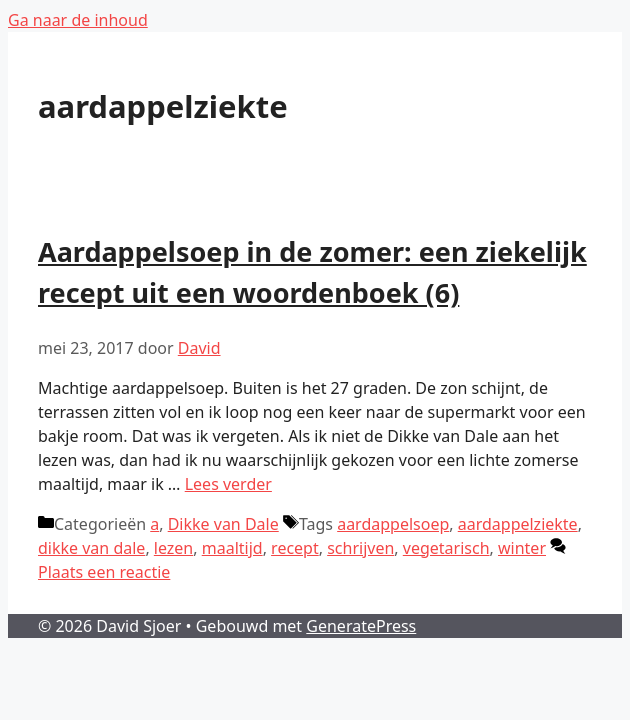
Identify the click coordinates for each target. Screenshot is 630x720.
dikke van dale (91, 548)
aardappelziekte (518, 524)
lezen (173, 548)
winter (522, 548)
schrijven (360, 548)
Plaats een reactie (104, 572)
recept (295, 548)
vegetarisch (446, 548)
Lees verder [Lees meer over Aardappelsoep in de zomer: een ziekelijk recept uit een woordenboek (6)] (228, 484)
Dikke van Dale (223, 524)
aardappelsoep (393, 524)
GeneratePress (361, 626)
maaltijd (232, 548)
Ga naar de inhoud (78, 20)
